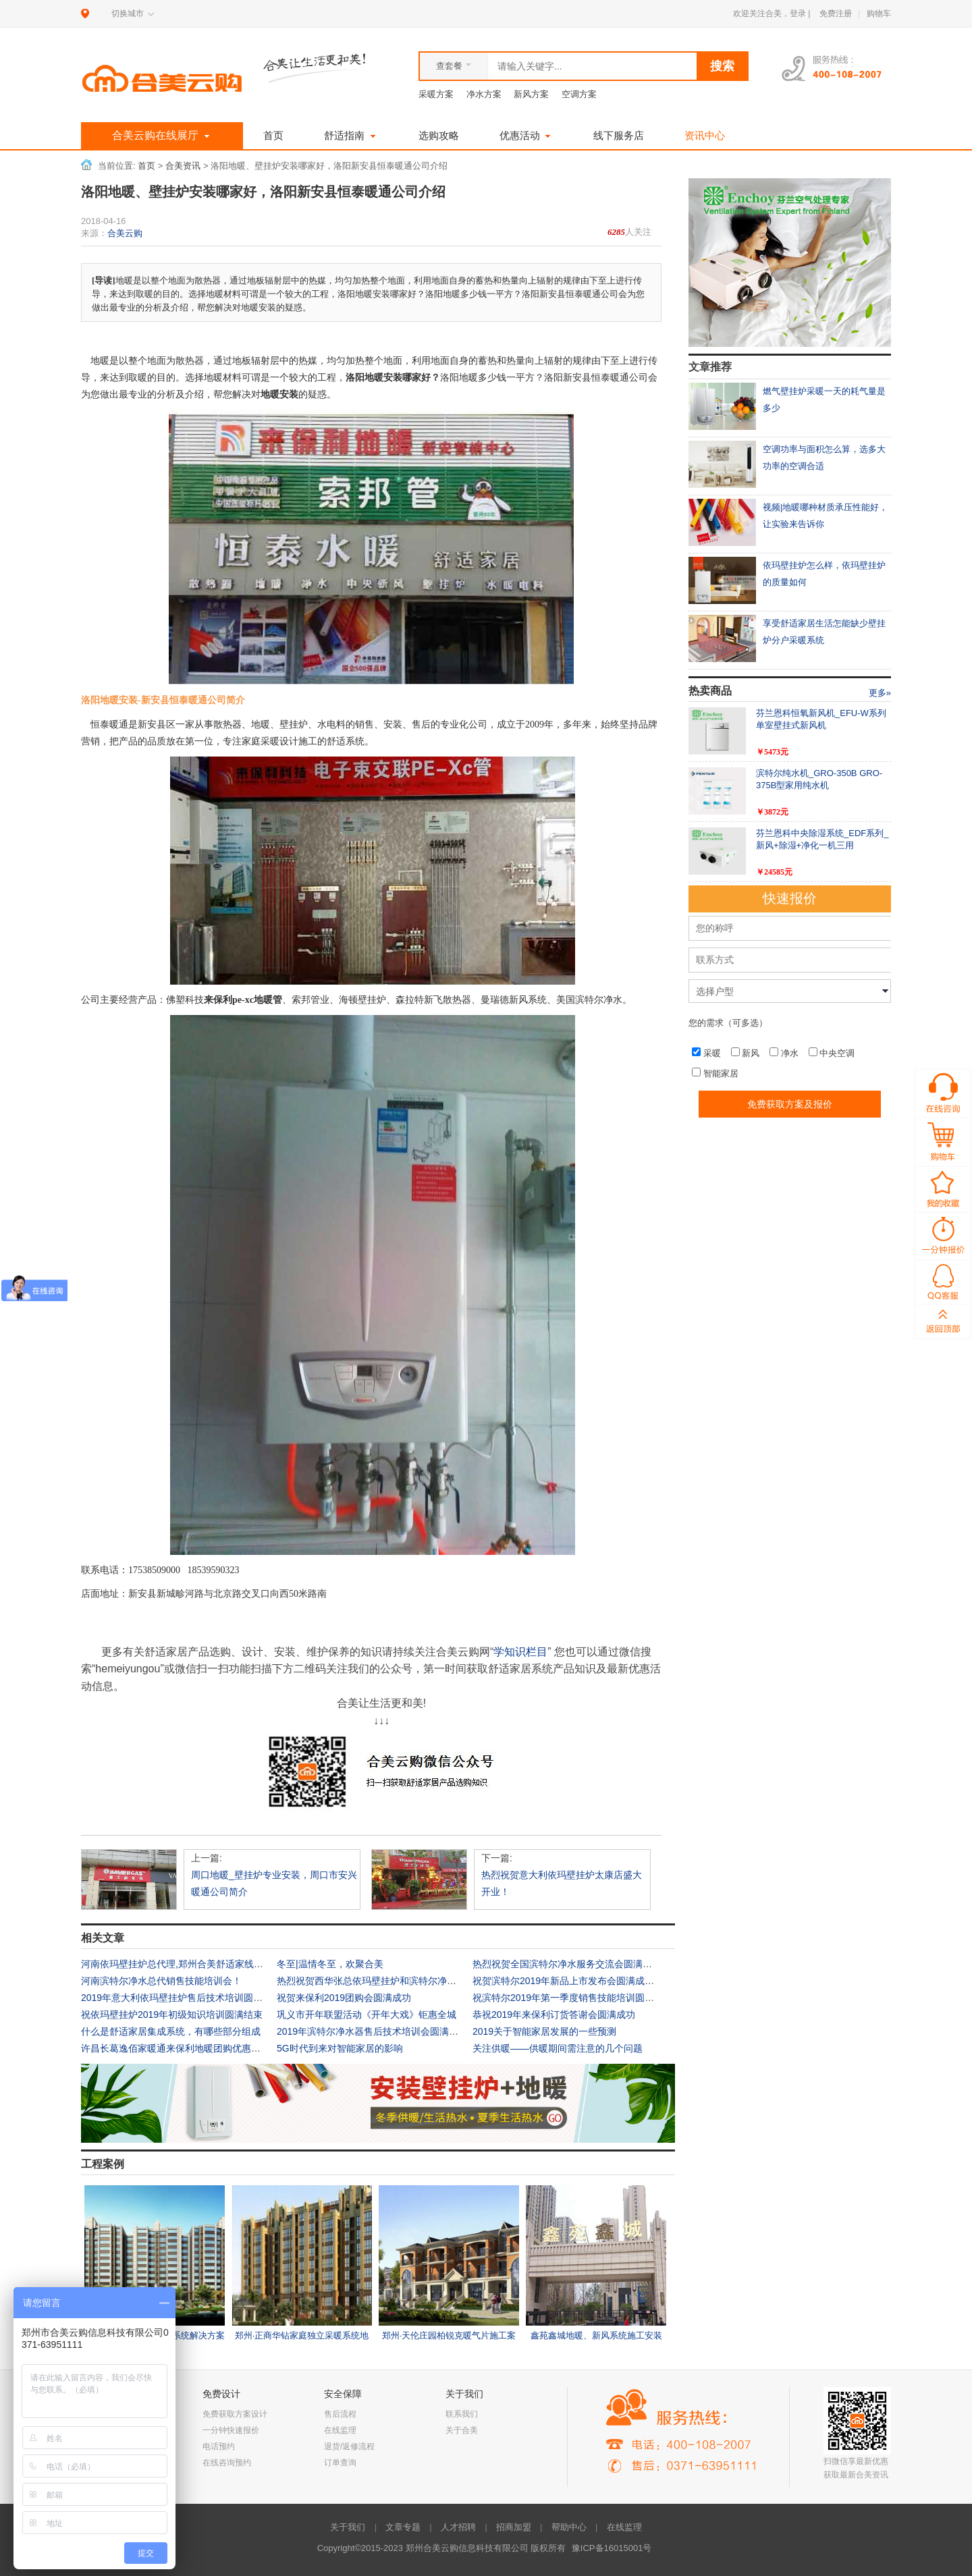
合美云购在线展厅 (162, 136)
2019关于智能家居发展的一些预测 (544, 2031)
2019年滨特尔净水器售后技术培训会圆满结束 (372, 2031)
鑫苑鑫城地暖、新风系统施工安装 (596, 2335)
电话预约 (218, 2446)
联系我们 (462, 2414)
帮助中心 (569, 2527)
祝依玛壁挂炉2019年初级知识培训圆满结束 (172, 2014)
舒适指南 (351, 135)
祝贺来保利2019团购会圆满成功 (344, 1997)
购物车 (879, 13)
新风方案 (531, 94)
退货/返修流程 (349, 2446)
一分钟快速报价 (230, 2430)
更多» (880, 693)
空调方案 (579, 94)
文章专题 (403, 2527)
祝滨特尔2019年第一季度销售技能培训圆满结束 (573, 1997)
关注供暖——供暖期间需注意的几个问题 (558, 2048)
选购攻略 (438, 135)
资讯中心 (704, 135)
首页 (273, 135)
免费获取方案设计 (234, 2414)
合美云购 (124, 233)
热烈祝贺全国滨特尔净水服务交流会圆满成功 (567, 1963)
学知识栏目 (520, 1651)
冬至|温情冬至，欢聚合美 (330, 1963)
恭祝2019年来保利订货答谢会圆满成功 (554, 2014)
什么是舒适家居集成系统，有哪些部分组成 (171, 2031)
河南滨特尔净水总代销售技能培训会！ (161, 1980)
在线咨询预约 (226, 2462)
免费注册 (835, 13)
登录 (798, 13)
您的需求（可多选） (727, 1023)
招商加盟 (513, 2527)
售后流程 (340, 2414)
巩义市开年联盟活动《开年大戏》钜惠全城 (366, 2014)
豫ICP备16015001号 (612, 2548)
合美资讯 (182, 166)
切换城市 (127, 13)
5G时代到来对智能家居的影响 (340, 2048)
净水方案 (484, 94)
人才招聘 (458, 2527)
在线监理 (340, 2430)
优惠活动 (527, 135)
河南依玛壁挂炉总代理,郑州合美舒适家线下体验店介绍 (195, 1963)
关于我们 (347, 2527)
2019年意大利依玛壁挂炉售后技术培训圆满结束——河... (199, 1997)
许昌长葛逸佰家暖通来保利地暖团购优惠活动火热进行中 (199, 2048)
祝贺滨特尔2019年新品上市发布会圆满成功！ (568, 1980)
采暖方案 (436, 94)
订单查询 (340, 2462)
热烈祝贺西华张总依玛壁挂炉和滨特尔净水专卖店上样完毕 (399, 1980)
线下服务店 (618, 135)
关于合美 (462, 2430)
